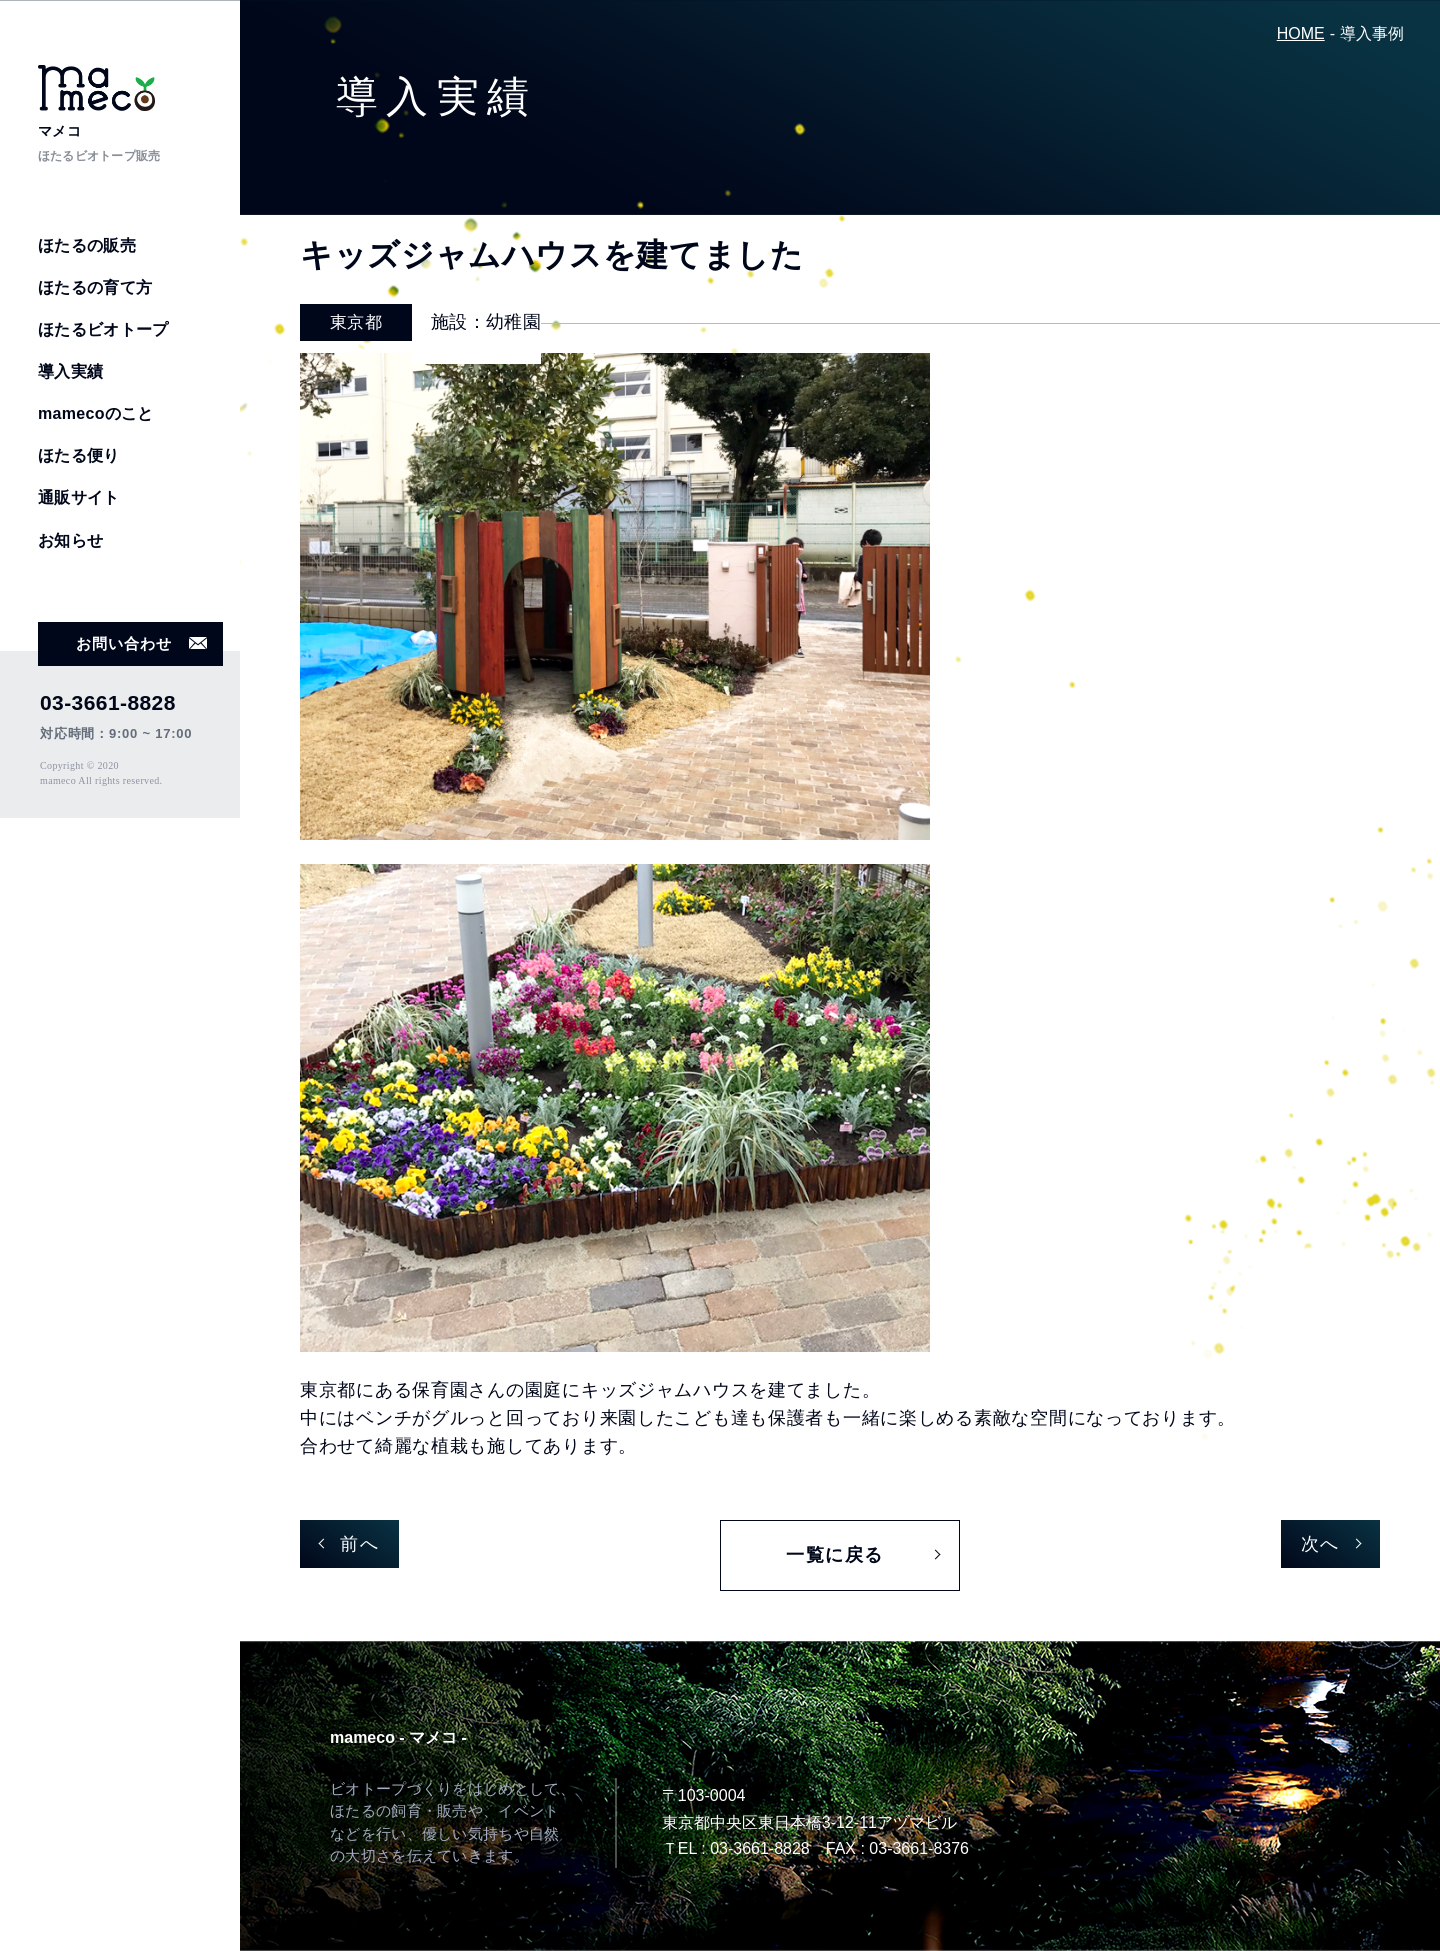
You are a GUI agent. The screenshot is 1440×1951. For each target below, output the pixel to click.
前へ (359, 1544)
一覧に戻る (834, 1555)
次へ (1320, 1544)
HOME (1301, 33)
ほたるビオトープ (103, 329)
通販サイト (79, 497)
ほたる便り (79, 455)
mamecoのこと (96, 413)
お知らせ (70, 540)
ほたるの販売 (87, 245)
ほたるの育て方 (95, 287)
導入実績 (70, 371)
